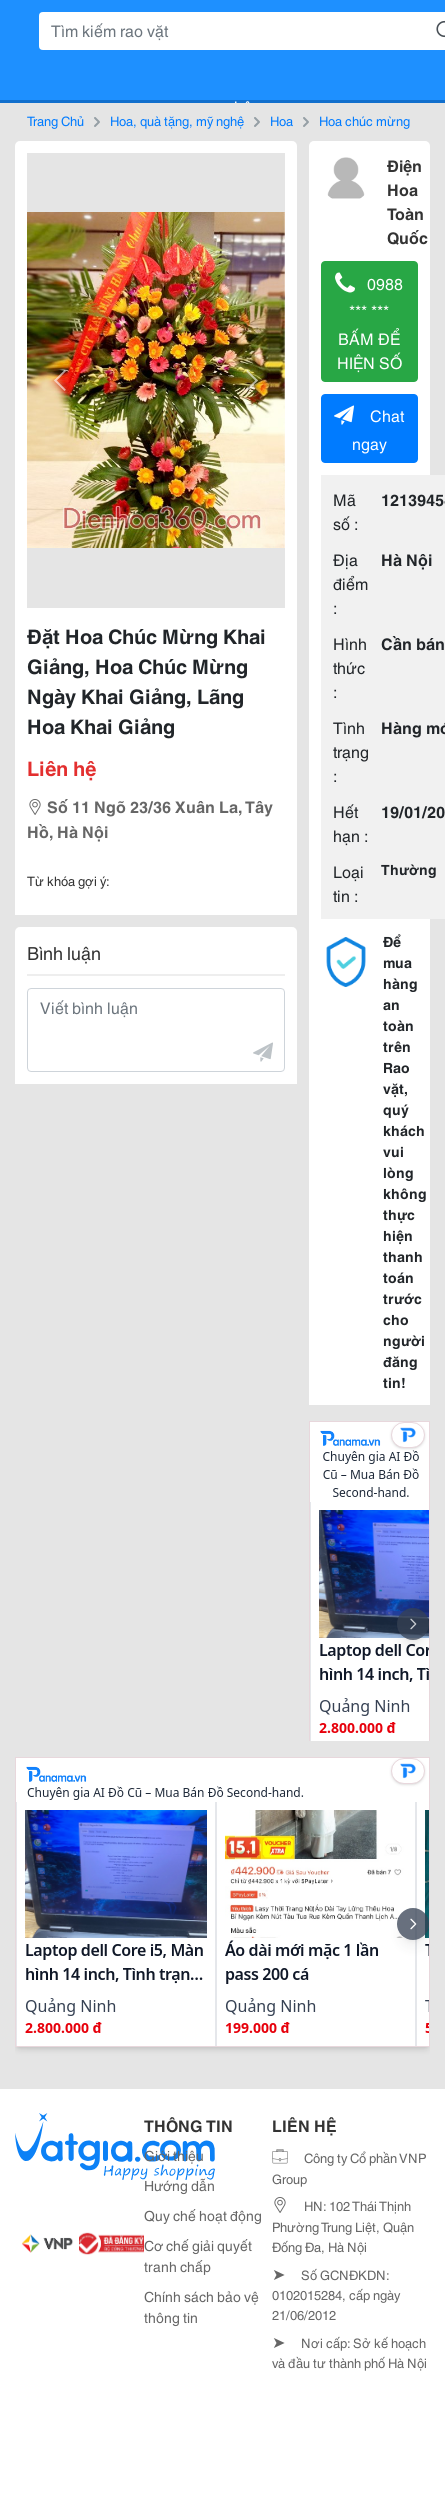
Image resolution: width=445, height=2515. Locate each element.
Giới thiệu (174, 2155)
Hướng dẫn (179, 2185)
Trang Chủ (55, 120)
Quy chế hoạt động (203, 2215)
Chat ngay (369, 428)
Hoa (281, 120)
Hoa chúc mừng (364, 120)
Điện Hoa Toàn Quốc (407, 200)
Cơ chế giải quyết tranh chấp (198, 2255)
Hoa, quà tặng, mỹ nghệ (177, 120)
